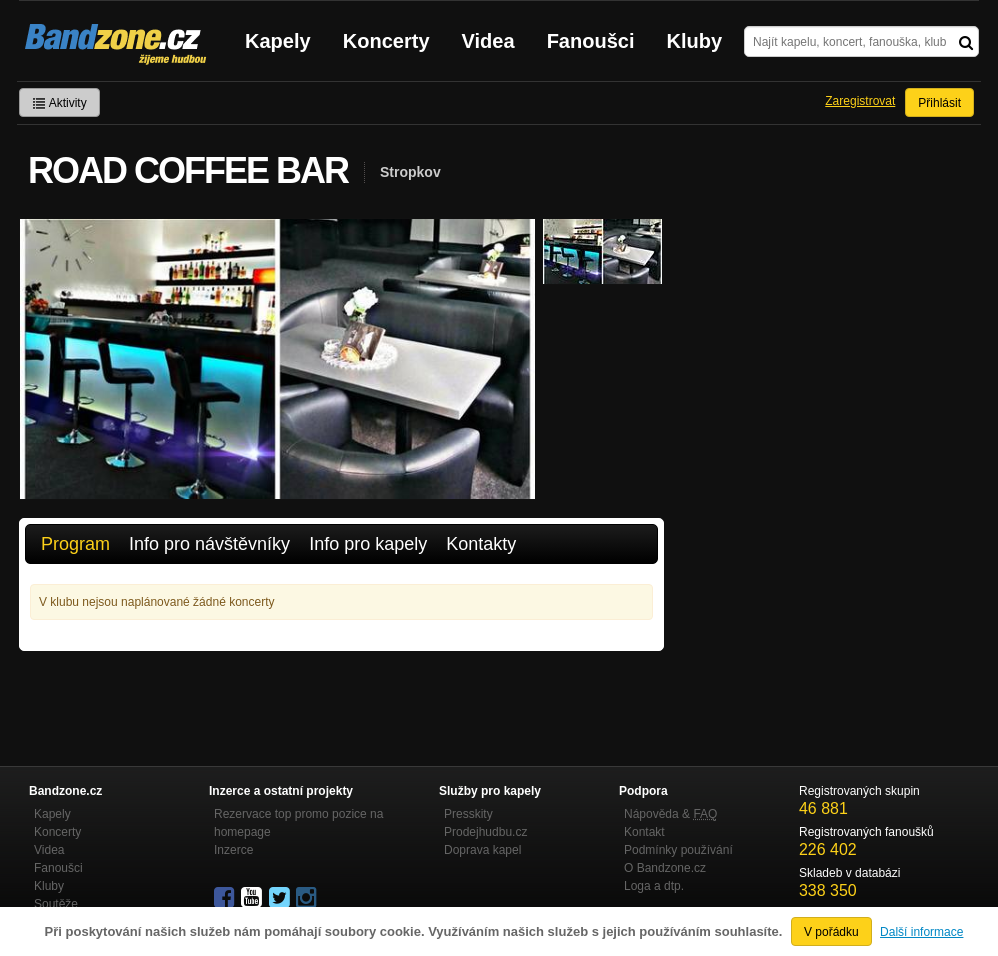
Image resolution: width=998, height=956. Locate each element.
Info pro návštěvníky (209, 544)
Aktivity (59, 103)
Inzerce (233, 850)
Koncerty (386, 41)
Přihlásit (939, 103)
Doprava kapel (482, 850)
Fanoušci (591, 41)
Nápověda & (670, 814)
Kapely (278, 41)
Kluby (695, 41)
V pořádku (831, 932)
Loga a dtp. (654, 886)
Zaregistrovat (860, 101)
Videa (488, 41)
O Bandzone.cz (665, 868)
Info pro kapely (368, 544)
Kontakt (644, 832)
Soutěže (56, 904)
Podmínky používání (678, 850)
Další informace (921, 932)
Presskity (468, 814)
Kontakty (481, 544)
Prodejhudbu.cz (485, 832)
